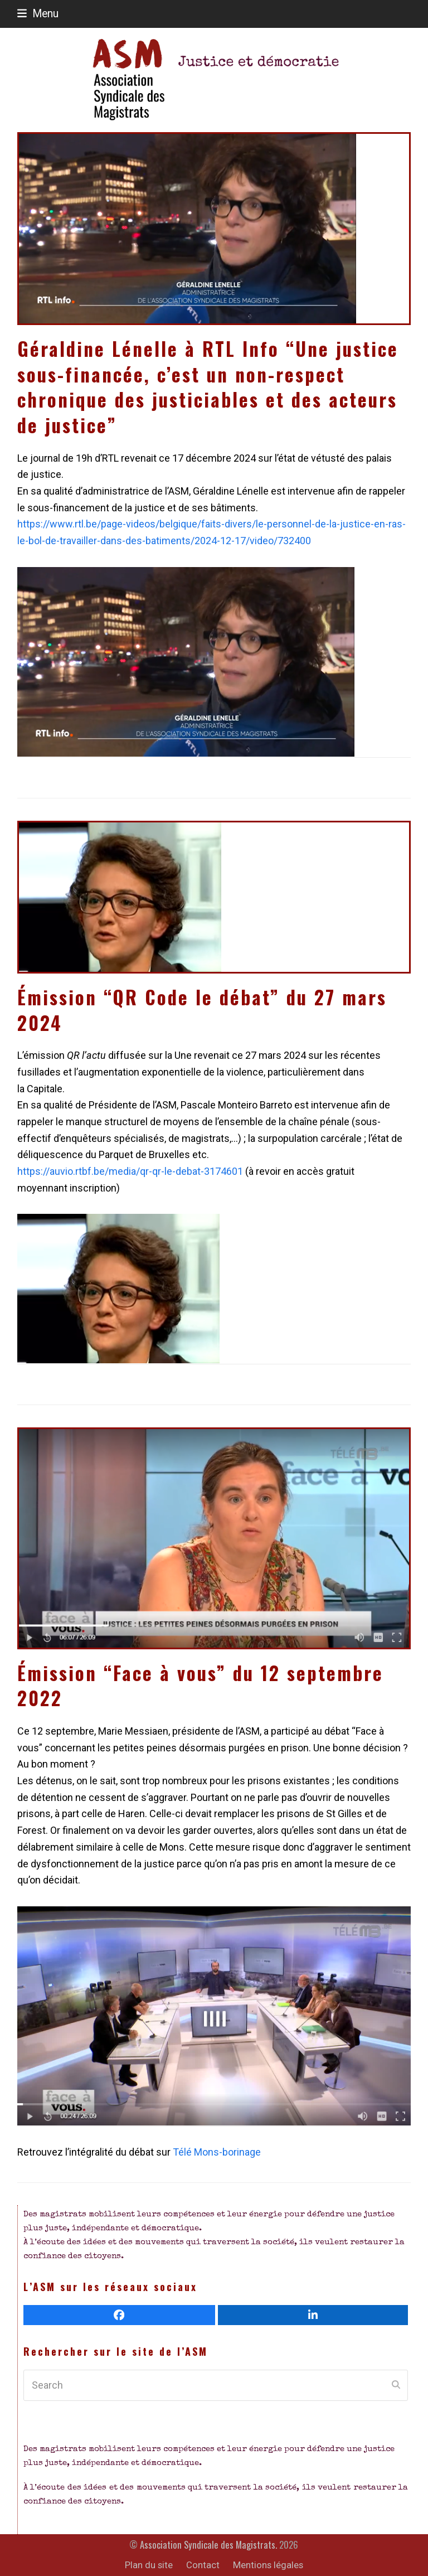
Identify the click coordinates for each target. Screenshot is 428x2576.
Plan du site (149, 2565)
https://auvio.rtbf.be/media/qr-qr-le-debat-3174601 (130, 1171)
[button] (38, 13)
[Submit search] (396, 2385)
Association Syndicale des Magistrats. (208, 2544)
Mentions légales (268, 2565)
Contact (203, 2565)
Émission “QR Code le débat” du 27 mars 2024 (202, 1010)
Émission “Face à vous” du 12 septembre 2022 (200, 1685)
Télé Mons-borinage (217, 2152)
